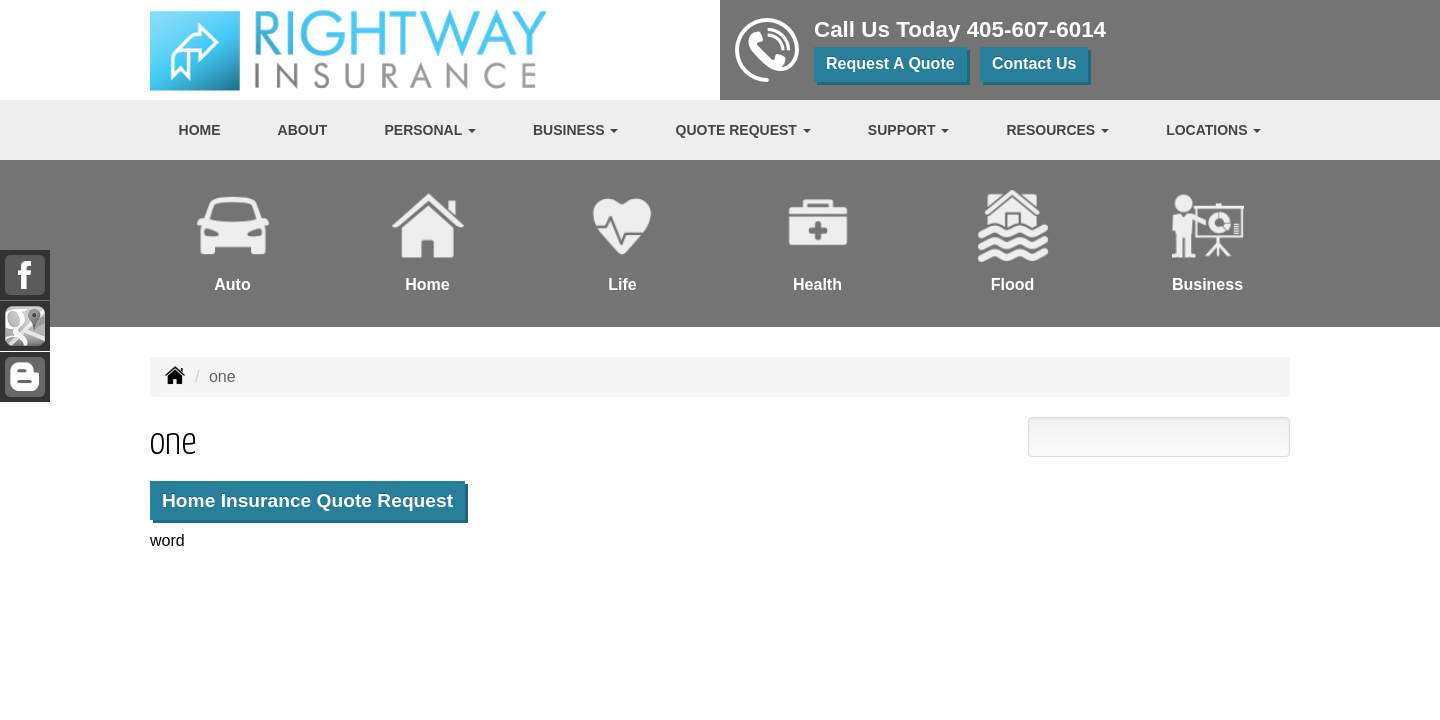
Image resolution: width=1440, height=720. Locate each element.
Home (200, 130)
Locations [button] (1213, 130)
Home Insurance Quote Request (307, 500)
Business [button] (575, 130)
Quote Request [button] (743, 130)
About (303, 130)
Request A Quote (890, 63)
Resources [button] (1058, 130)
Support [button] (909, 130)
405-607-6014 (1036, 29)
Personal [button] (429, 130)
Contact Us (1034, 63)
